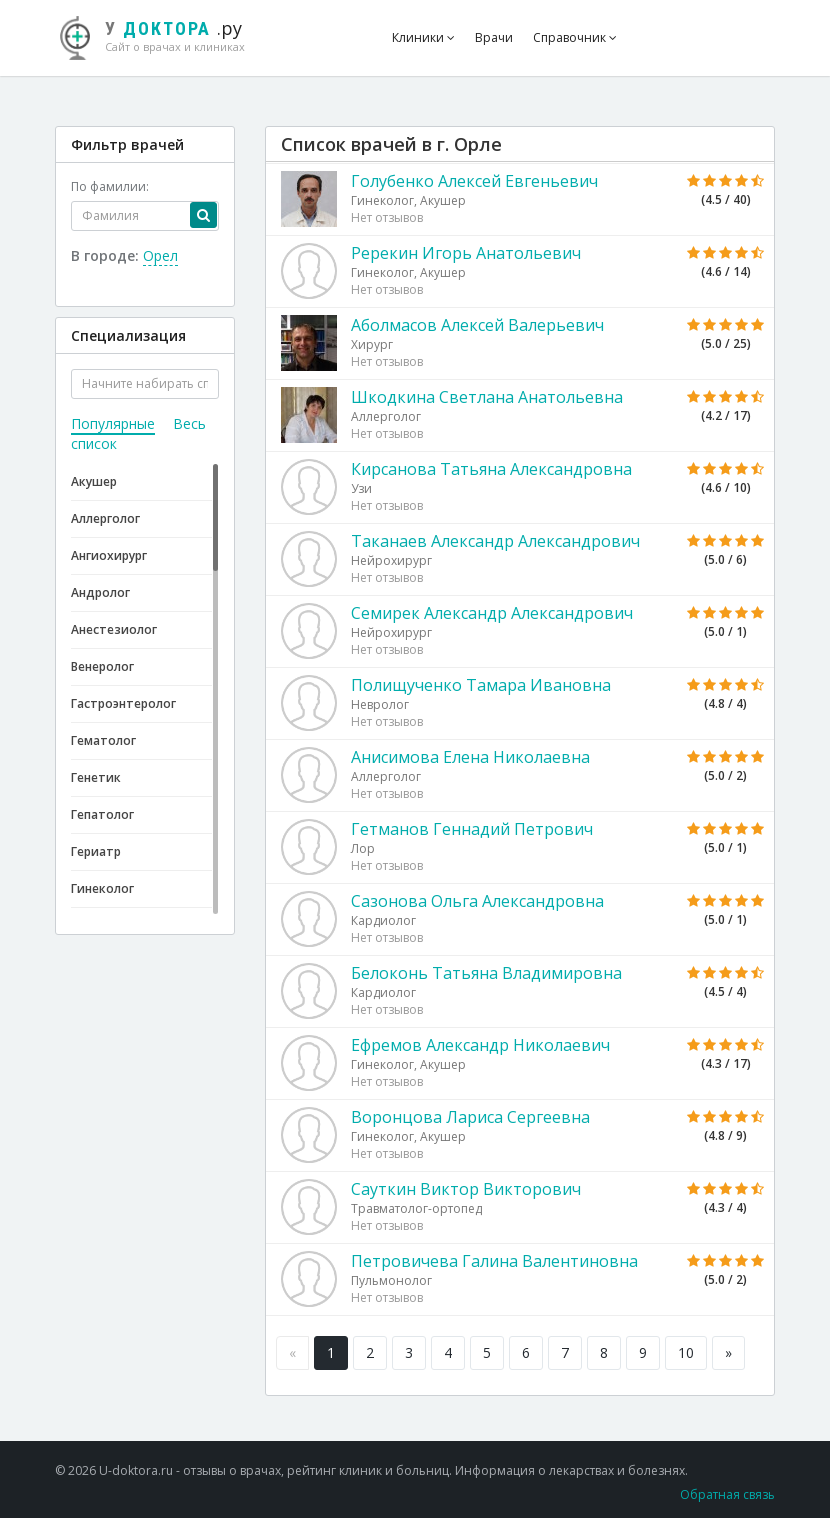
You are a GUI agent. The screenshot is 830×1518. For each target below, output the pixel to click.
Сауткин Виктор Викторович (466, 1189)
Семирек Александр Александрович (492, 613)
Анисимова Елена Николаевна (470, 757)
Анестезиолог (114, 629)
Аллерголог (105, 518)
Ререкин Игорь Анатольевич (466, 253)
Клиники (423, 37)
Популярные (113, 423)
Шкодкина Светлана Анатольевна (487, 397)
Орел (160, 255)
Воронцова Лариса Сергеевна (470, 1117)
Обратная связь (727, 1494)
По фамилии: (110, 186)
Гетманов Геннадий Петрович (472, 829)
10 (686, 1352)
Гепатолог (102, 814)
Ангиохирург (109, 555)
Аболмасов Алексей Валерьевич (477, 325)
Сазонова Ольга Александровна (477, 901)
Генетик (96, 777)
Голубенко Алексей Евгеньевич (474, 181)
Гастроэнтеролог (123, 703)
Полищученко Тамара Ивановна (481, 685)
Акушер (94, 481)
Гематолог (103, 740)
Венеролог (102, 666)
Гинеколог (102, 888)
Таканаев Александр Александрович (495, 541)
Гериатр (96, 851)
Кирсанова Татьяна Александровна (491, 469)
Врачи (494, 37)
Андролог (100, 592)
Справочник (575, 37)
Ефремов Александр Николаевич (480, 1045)
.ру (162, 35)
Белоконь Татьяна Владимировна (486, 973)
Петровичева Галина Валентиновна (494, 1261)
